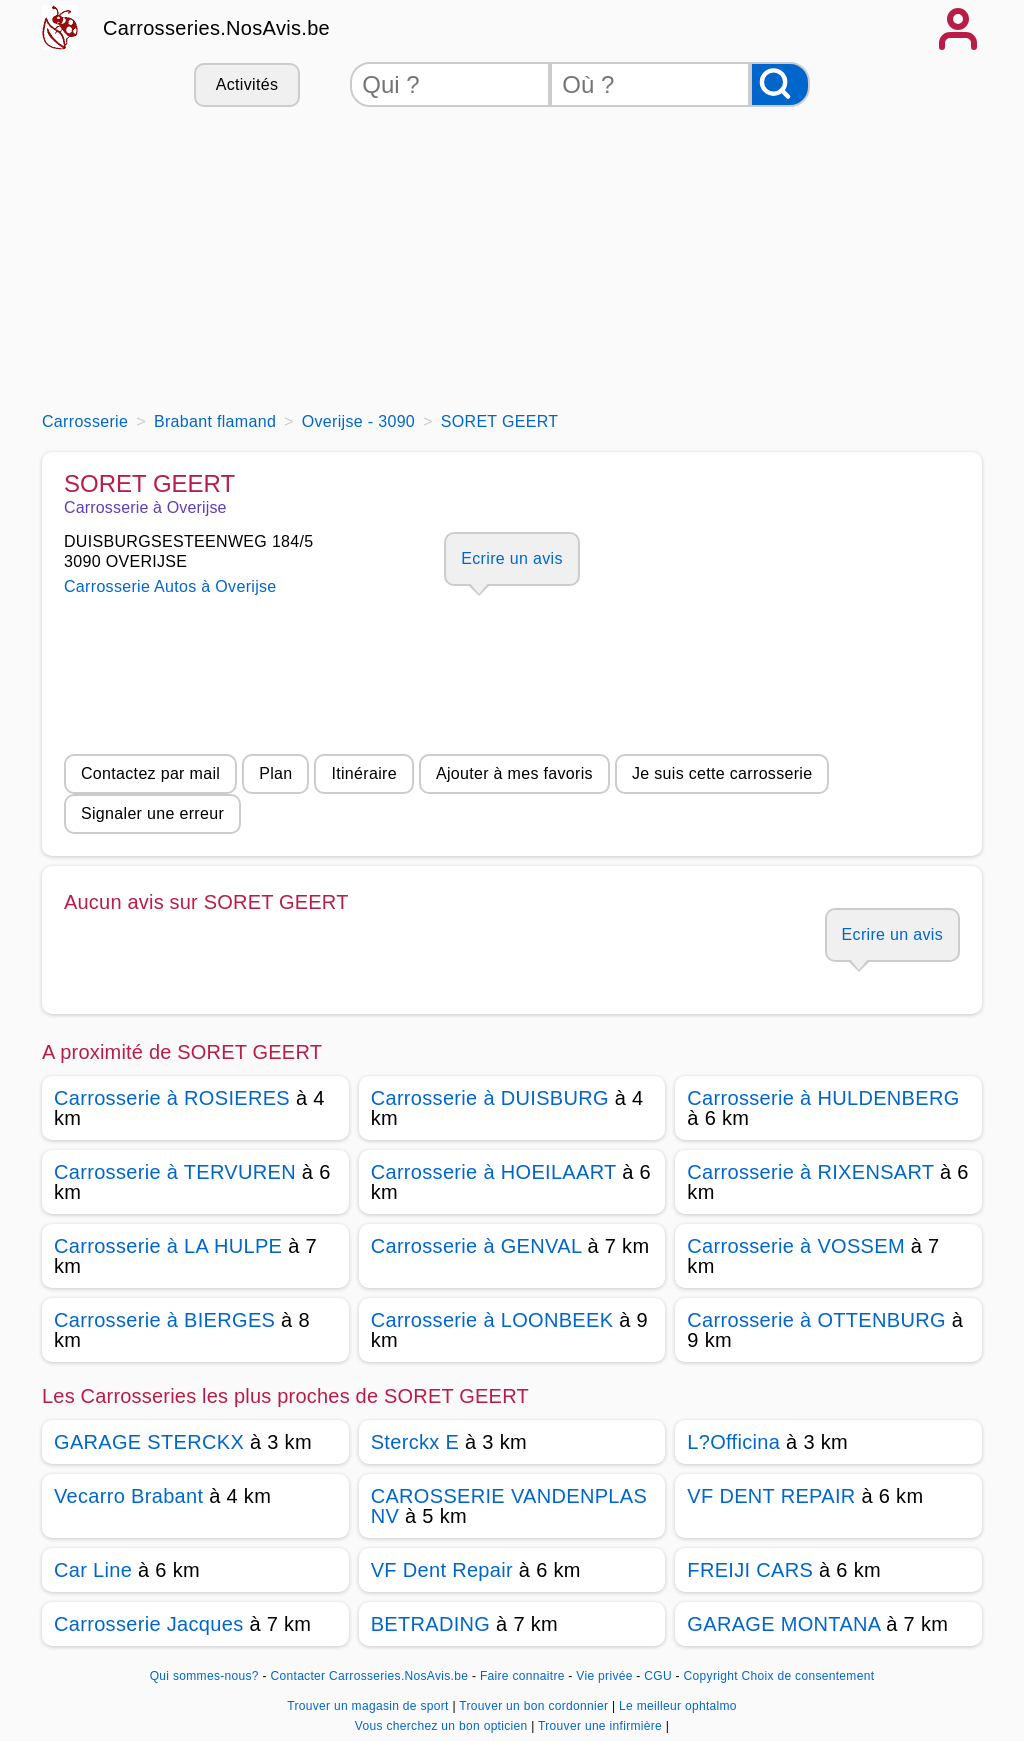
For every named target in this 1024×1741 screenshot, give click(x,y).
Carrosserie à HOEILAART (494, 1172)
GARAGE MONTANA (783, 1624)
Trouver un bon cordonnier (535, 1706)
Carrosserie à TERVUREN (175, 1172)
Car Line (93, 1570)
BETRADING (431, 1624)
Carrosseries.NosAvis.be (216, 28)
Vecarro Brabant (128, 1496)
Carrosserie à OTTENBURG (816, 1320)
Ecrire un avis (511, 558)
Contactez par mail (150, 773)
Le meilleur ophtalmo (678, 1706)
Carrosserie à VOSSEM (796, 1246)
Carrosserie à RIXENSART (810, 1172)
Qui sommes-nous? (204, 1676)
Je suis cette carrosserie (722, 773)
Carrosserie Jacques (149, 1624)
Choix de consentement (808, 1676)
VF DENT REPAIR (771, 1496)
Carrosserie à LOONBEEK (492, 1320)
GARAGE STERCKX (149, 1442)
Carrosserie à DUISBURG (490, 1098)
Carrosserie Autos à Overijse (170, 586)
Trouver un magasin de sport (369, 1706)
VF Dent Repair (442, 1570)
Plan (275, 773)
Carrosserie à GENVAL (476, 1246)
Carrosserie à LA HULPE (168, 1246)
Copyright (711, 1676)
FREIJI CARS (750, 1570)
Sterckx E (415, 1442)
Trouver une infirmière (602, 1726)
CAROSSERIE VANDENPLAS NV (509, 1506)
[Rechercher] (780, 84)
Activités (247, 84)
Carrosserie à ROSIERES (172, 1098)
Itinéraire (363, 773)
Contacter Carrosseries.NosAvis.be (370, 1676)
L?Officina (733, 1442)
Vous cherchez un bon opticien (443, 1726)
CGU (658, 1676)
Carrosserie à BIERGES (164, 1320)
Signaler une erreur (152, 813)
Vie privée (604, 1676)
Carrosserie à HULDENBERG (823, 1098)
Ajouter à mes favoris (514, 773)
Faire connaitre (522, 1676)
